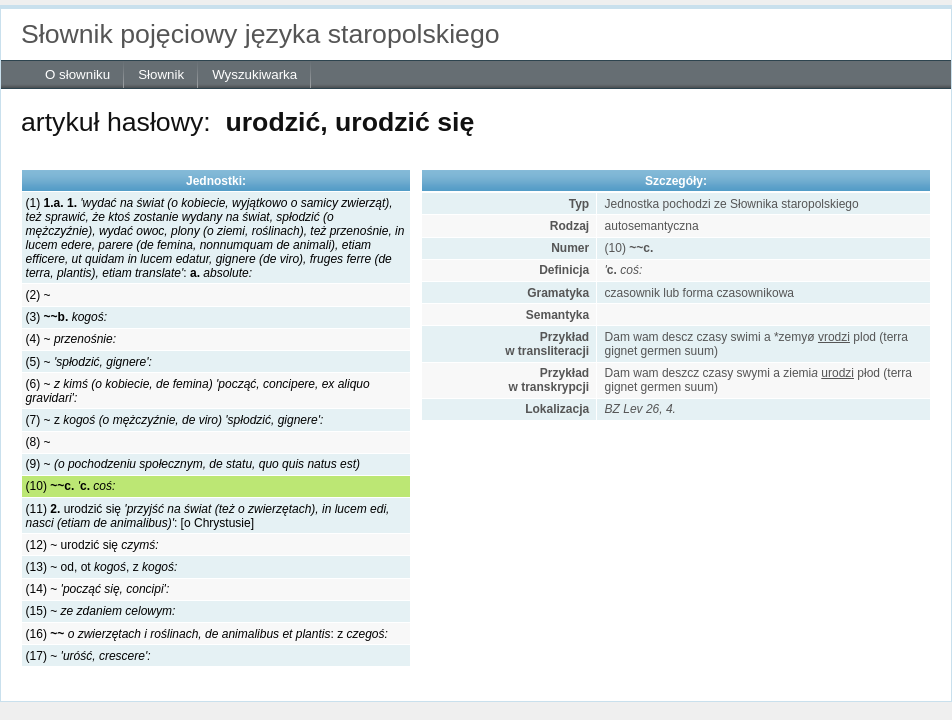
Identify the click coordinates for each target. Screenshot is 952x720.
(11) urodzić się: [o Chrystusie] (208, 516)
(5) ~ (89, 362)
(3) (66, 317)
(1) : (215, 238)
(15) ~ (101, 611)
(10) (71, 486)
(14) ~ (98, 589)
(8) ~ (38, 442)
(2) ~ (38, 295)
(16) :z (207, 634)
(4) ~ (71, 339)
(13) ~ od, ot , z (102, 567)
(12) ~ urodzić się (92, 545)
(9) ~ (193, 464)
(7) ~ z (175, 420)
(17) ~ (88, 656)
